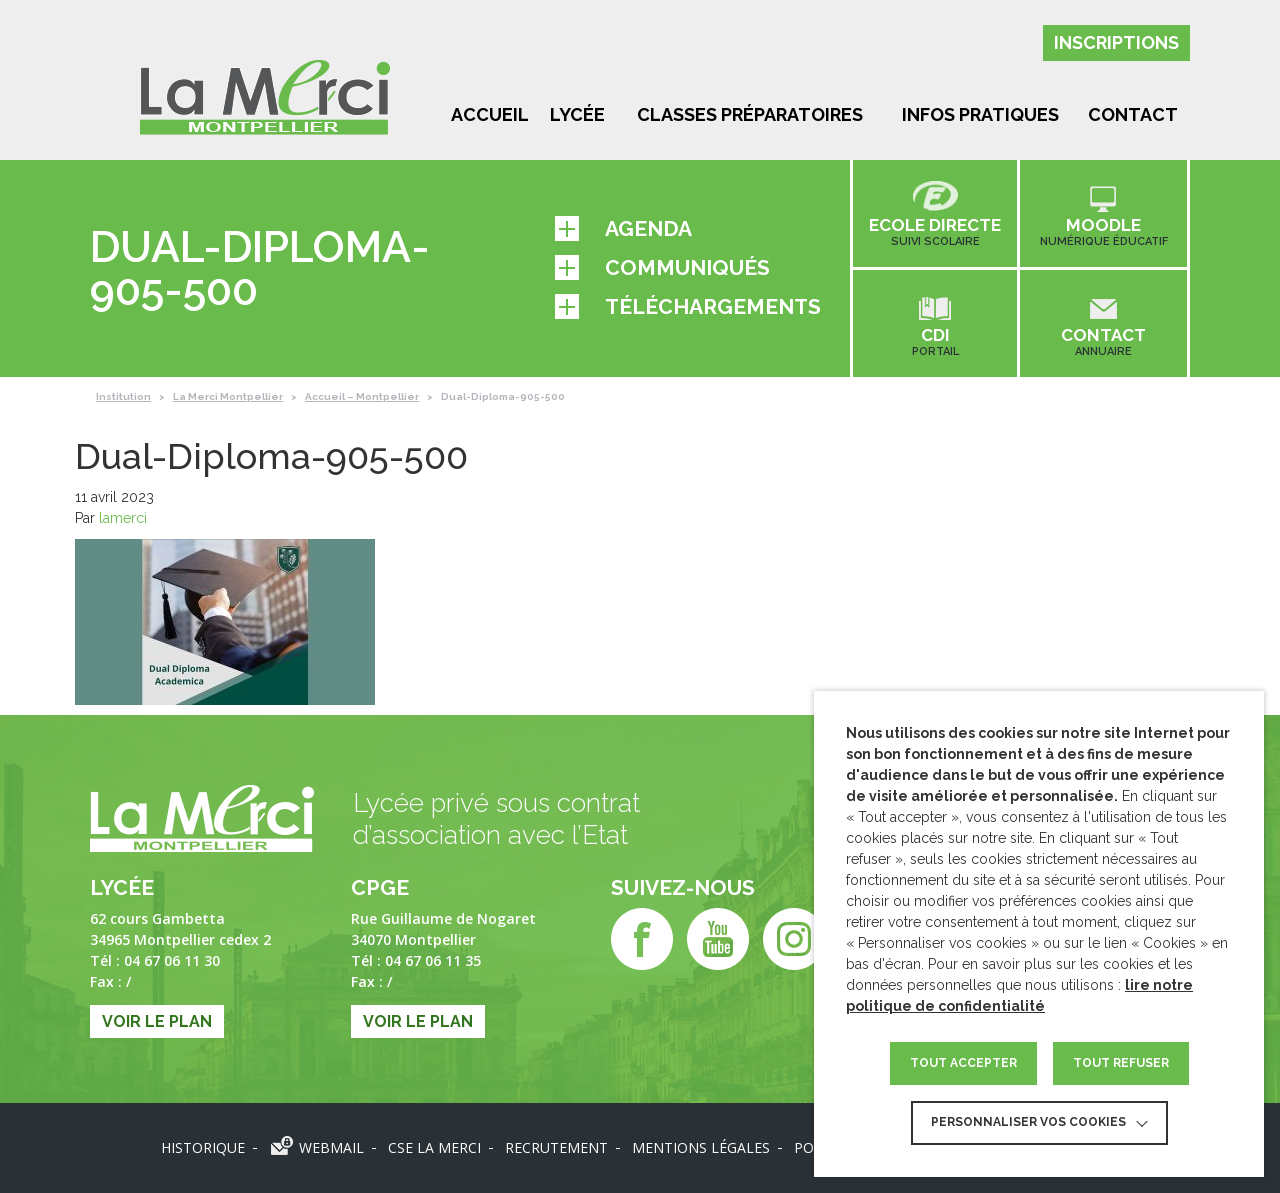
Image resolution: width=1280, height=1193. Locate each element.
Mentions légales (701, 1147)
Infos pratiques (980, 114)
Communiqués (662, 267)
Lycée (577, 114)
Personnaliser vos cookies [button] (1028, 1122)
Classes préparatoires (750, 114)
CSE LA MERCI (434, 1147)
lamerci (123, 518)
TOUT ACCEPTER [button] (963, 1063)
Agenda (623, 228)
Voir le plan (157, 1021)
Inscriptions (1116, 42)
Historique (203, 1147)
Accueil (490, 114)
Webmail (331, 1147)
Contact (1133, 114)
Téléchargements (688, 306)
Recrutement (556, 1147)
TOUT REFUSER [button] (1121, 1063)
